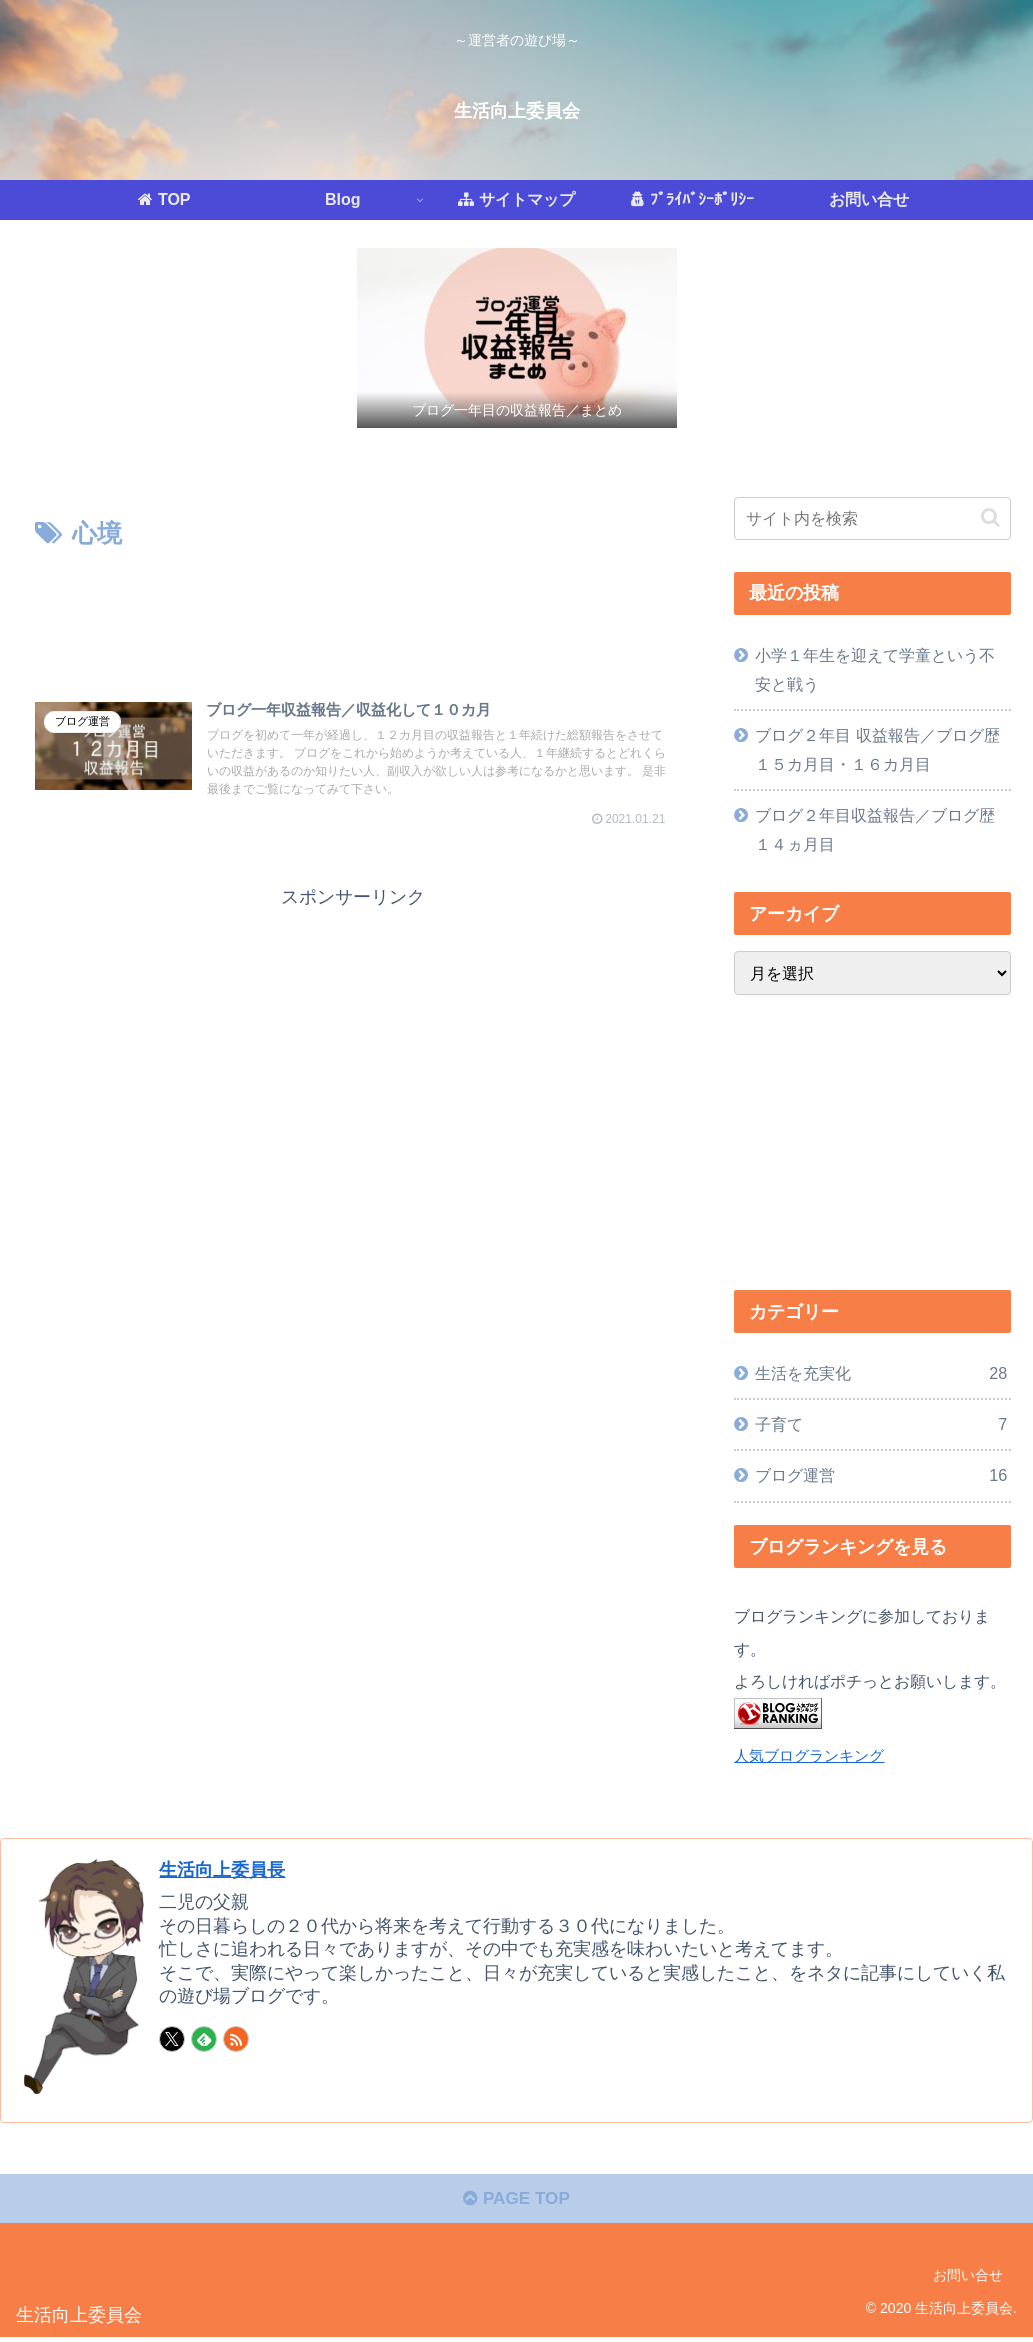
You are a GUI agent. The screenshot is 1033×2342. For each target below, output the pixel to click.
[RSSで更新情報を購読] (236, 2039)
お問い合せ (968, 2279)
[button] (990, 517)
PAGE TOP (516, 2203)
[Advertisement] (353, 616)
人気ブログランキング (809, 1756)
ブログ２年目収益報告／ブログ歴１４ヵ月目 (875, 829)
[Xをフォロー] (172, 2039)
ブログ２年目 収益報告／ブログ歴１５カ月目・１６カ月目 (877, 749)
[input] (872, 518)
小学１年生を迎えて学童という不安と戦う (875, 669)
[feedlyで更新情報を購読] (204, 2039)
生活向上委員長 (229, 1869)
